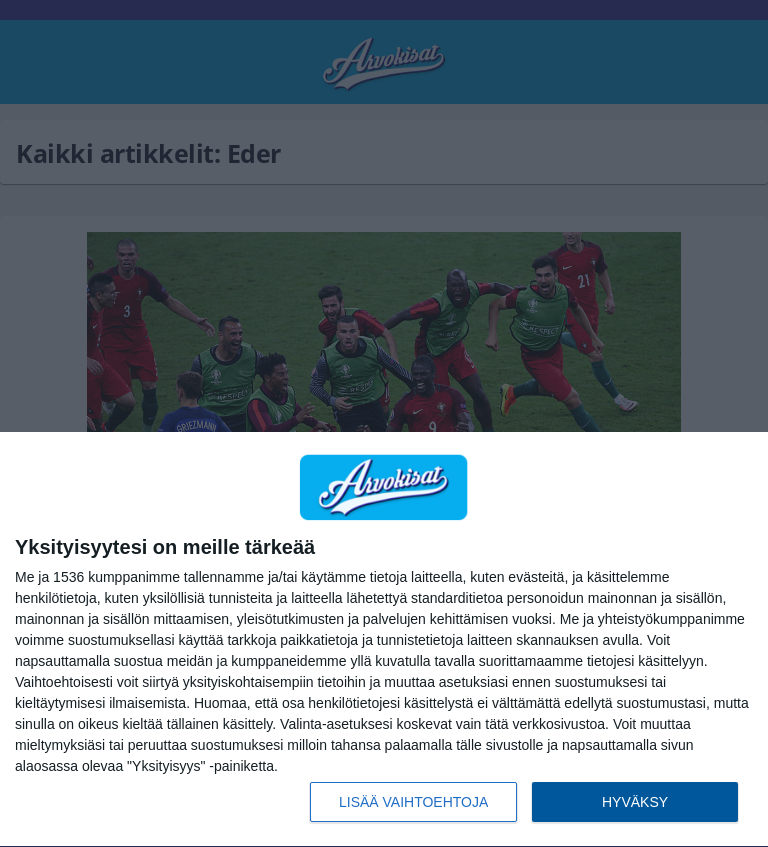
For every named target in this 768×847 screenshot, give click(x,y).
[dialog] (384, 640)
